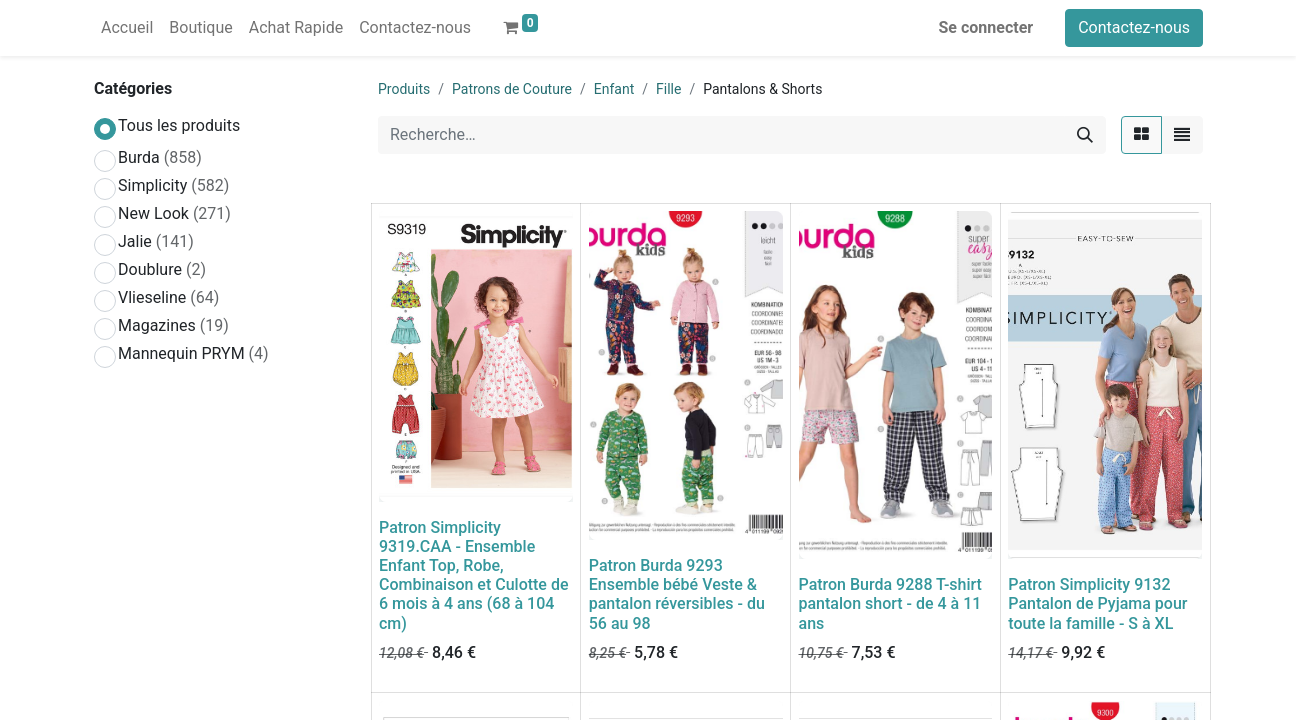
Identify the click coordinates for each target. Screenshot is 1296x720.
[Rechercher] (1085, 135)
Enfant (614, 89)
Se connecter (986, 27)
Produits (404, 89)
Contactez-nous (1134, 27)
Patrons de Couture (512, 89)
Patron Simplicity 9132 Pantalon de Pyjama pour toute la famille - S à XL (1097, 603)
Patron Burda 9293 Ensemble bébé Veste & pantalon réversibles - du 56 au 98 (677, 594)
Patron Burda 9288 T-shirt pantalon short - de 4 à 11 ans (890, 603)
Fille (668, 89)
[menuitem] (127, 28)
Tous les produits (179, 125)
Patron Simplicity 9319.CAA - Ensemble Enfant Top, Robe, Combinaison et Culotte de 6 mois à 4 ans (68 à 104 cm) (474, 575)
